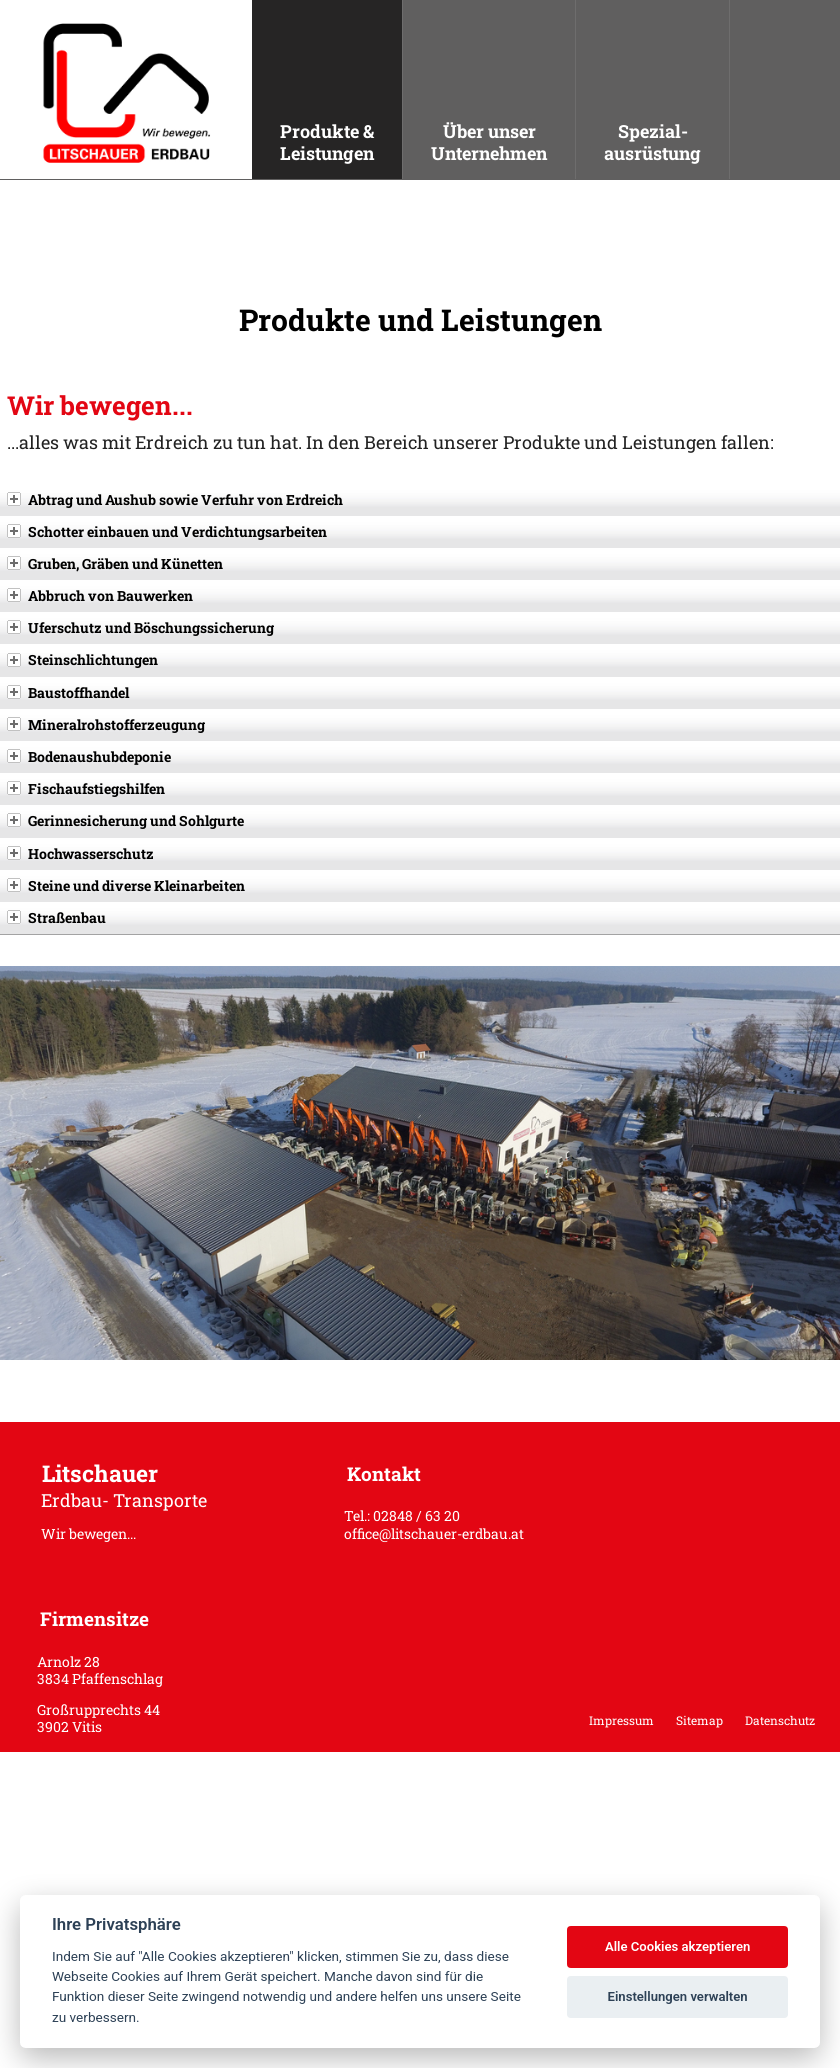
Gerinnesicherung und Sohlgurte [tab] (125, 820)
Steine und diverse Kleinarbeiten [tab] (126, 885)
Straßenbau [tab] (56, 917)
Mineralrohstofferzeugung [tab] (106, 724)
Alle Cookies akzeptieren (677, 1946)
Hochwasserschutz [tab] (80, 853)
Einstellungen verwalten (678, 1996)
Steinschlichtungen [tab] (82, 659)
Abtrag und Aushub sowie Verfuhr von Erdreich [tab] (175, 499)
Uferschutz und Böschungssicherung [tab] (140, 627)
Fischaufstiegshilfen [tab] (86, 788)
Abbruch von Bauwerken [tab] (100, 595)
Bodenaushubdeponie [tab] (89, 756)
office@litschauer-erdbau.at (434, 1533)
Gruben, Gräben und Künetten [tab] (115, 563)
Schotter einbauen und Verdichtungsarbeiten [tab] (167, 531)
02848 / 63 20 (416, 1515)
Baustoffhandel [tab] (68, 692)
